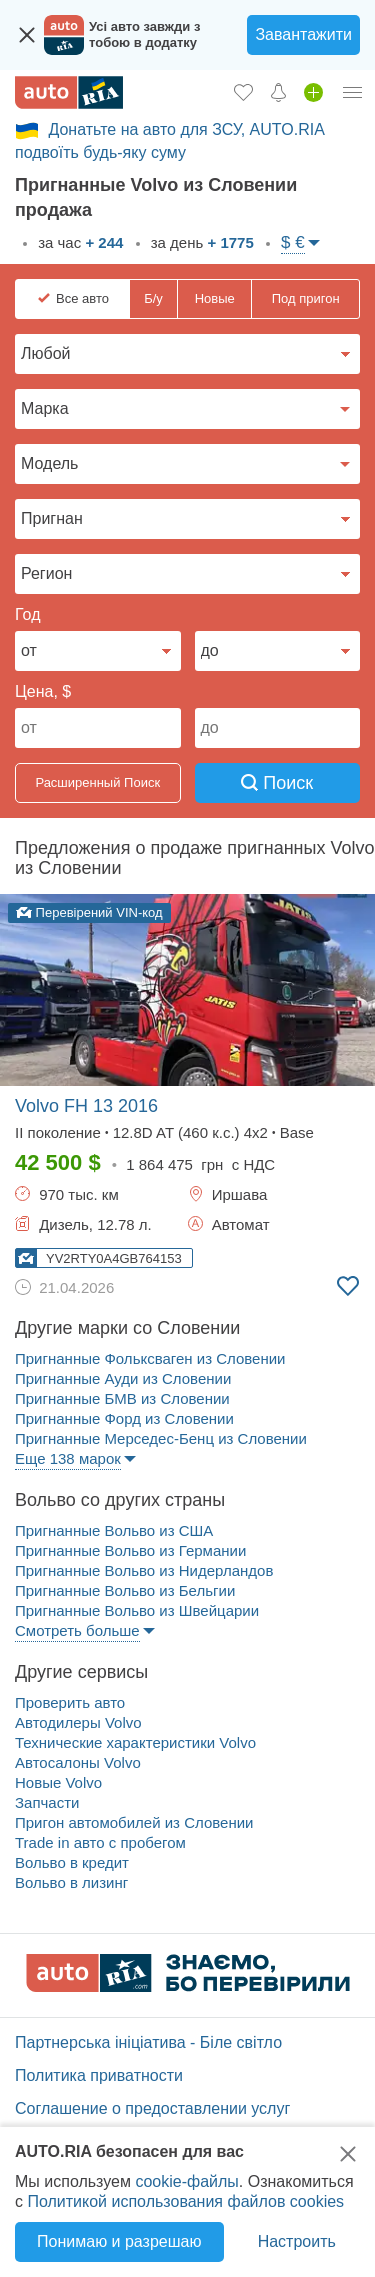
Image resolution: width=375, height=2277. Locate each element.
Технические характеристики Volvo (135, 1742)
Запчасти (47, 1802)
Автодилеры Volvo (78, 1722)
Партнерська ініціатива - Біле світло (148, 2042)
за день (200, 242)
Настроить (297, 2241)
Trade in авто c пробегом (100, 1842)
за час (78, 242)
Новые (215, 298)
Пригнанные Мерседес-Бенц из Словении (161, 1438)
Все (82, 299)
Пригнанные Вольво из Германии (130, 1550)
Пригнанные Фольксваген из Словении (150, 1358)
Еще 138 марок (68, 1458)
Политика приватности (99, 2075)
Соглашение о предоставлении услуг (152, 2108)
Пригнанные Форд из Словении (124, 1418)
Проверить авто (70, 1702)
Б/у (153, 298)
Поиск (277, 783)
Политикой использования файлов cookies (185, 2201)
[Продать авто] (313, 92)
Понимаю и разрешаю (119, 2241)
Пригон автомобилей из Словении (134, 1822)
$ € (293, 242)
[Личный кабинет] (353, 92)
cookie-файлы (186, 2181)
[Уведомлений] (278, 92)
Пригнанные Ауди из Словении (123, 1378)
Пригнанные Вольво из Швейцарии (137, 1610)
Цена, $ (43, 691)
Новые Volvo (58, 1782)
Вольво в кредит (72, 1862)
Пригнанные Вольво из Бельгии (125, 1590)
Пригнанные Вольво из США (114, 1530)
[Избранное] (243, 92)
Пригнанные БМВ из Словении (122, 1398)
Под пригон (306, 298)
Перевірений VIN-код (89, 912)
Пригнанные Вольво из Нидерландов (144, 1570)
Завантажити (303, 34)
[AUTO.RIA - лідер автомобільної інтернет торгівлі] (69, 92)
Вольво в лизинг (71, 1882)
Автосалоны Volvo (78, 1762)
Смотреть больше (77, 1630)
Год (27, 614)
